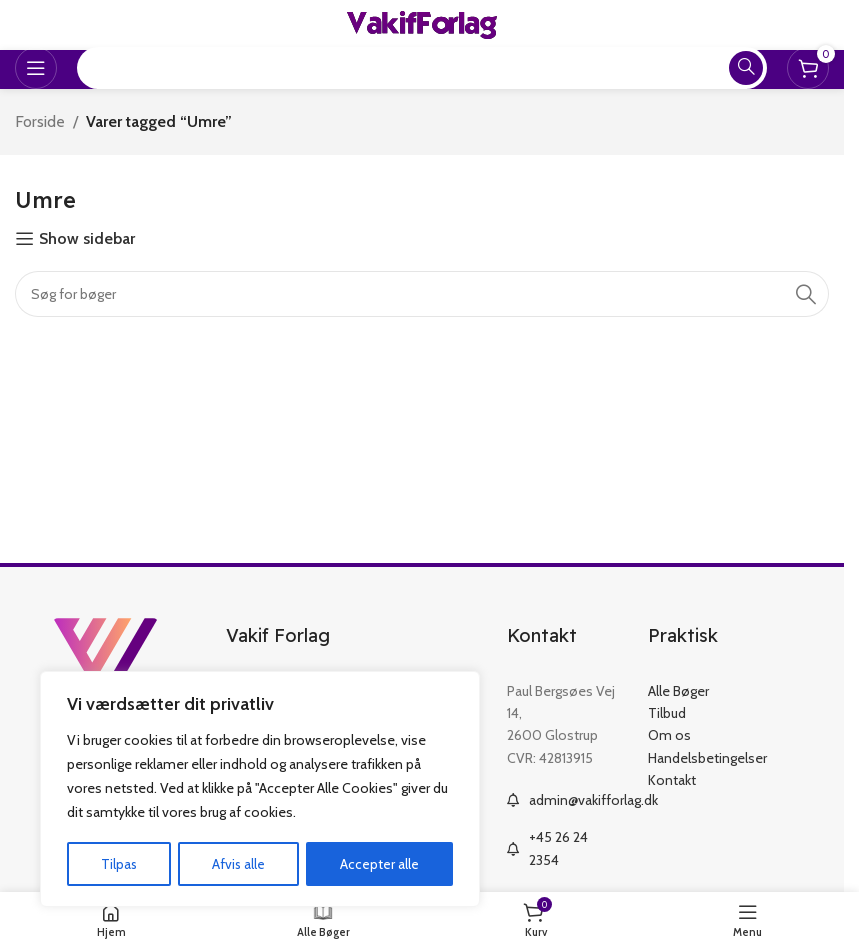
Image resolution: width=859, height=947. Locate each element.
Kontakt (672, 780)
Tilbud (667, 713)
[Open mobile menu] (36, 68)
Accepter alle (380, 864)
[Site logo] (422, 23)
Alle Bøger (678, 691)
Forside (40, 121)
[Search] (422, 294)
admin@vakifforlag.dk (593, 800)
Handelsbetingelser (707, 758)
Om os (669, 735)
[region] (260, 790)
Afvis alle (239, 864)
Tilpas (118, 864)
